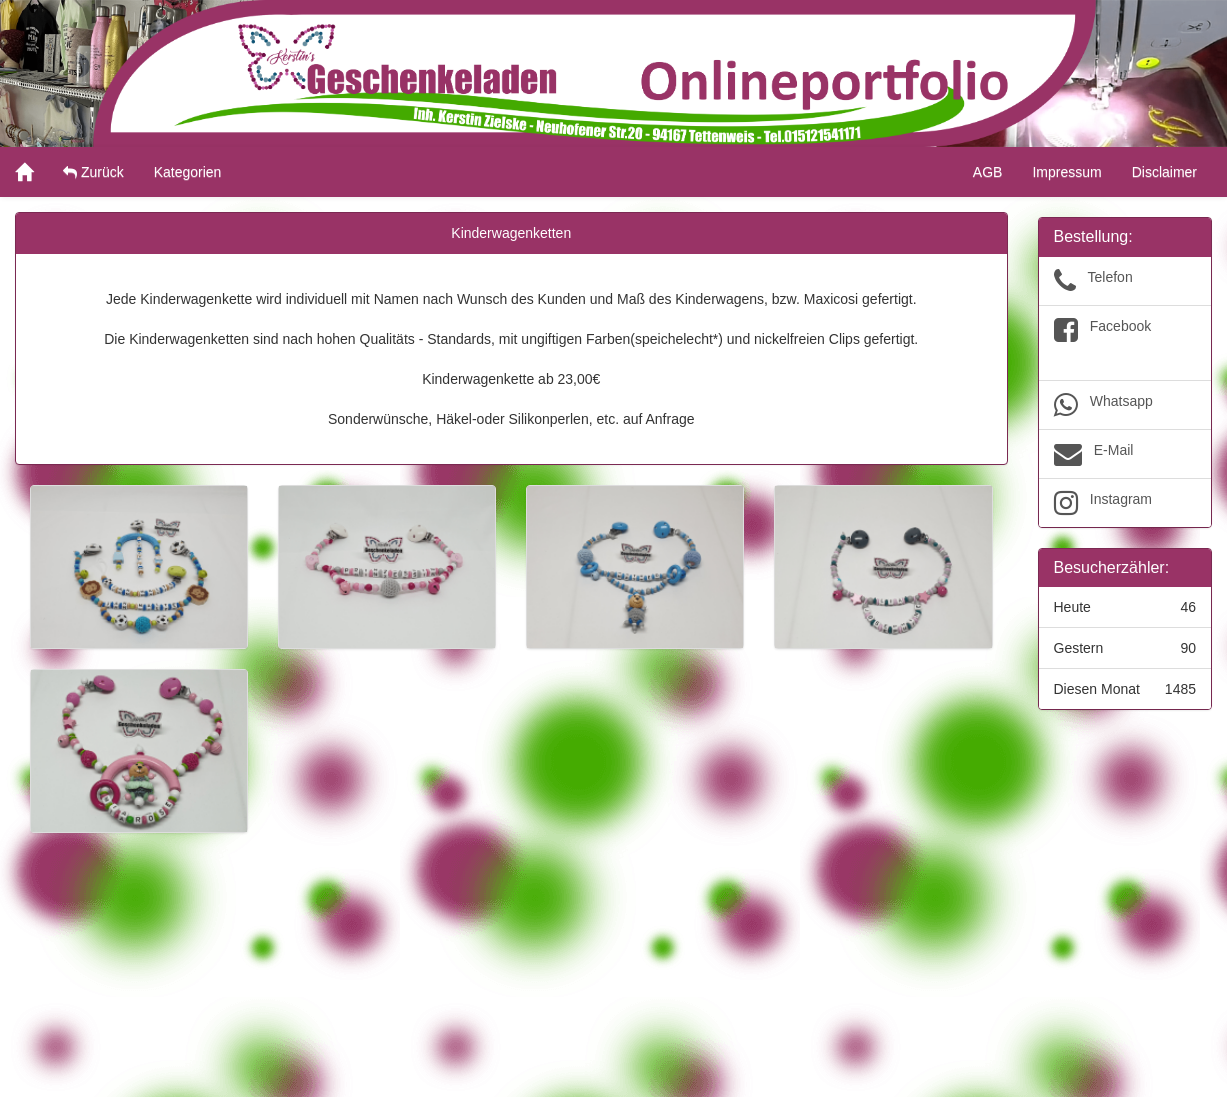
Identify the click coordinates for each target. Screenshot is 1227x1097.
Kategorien (188, 172)
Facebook (1125, 343)
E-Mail (1125, 454)
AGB (988, 172)
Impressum (1066, 172)
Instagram (1125, 503)
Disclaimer (1164, 172)
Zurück (93, 172)
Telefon (1125, 281)
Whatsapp (1125, 405)
